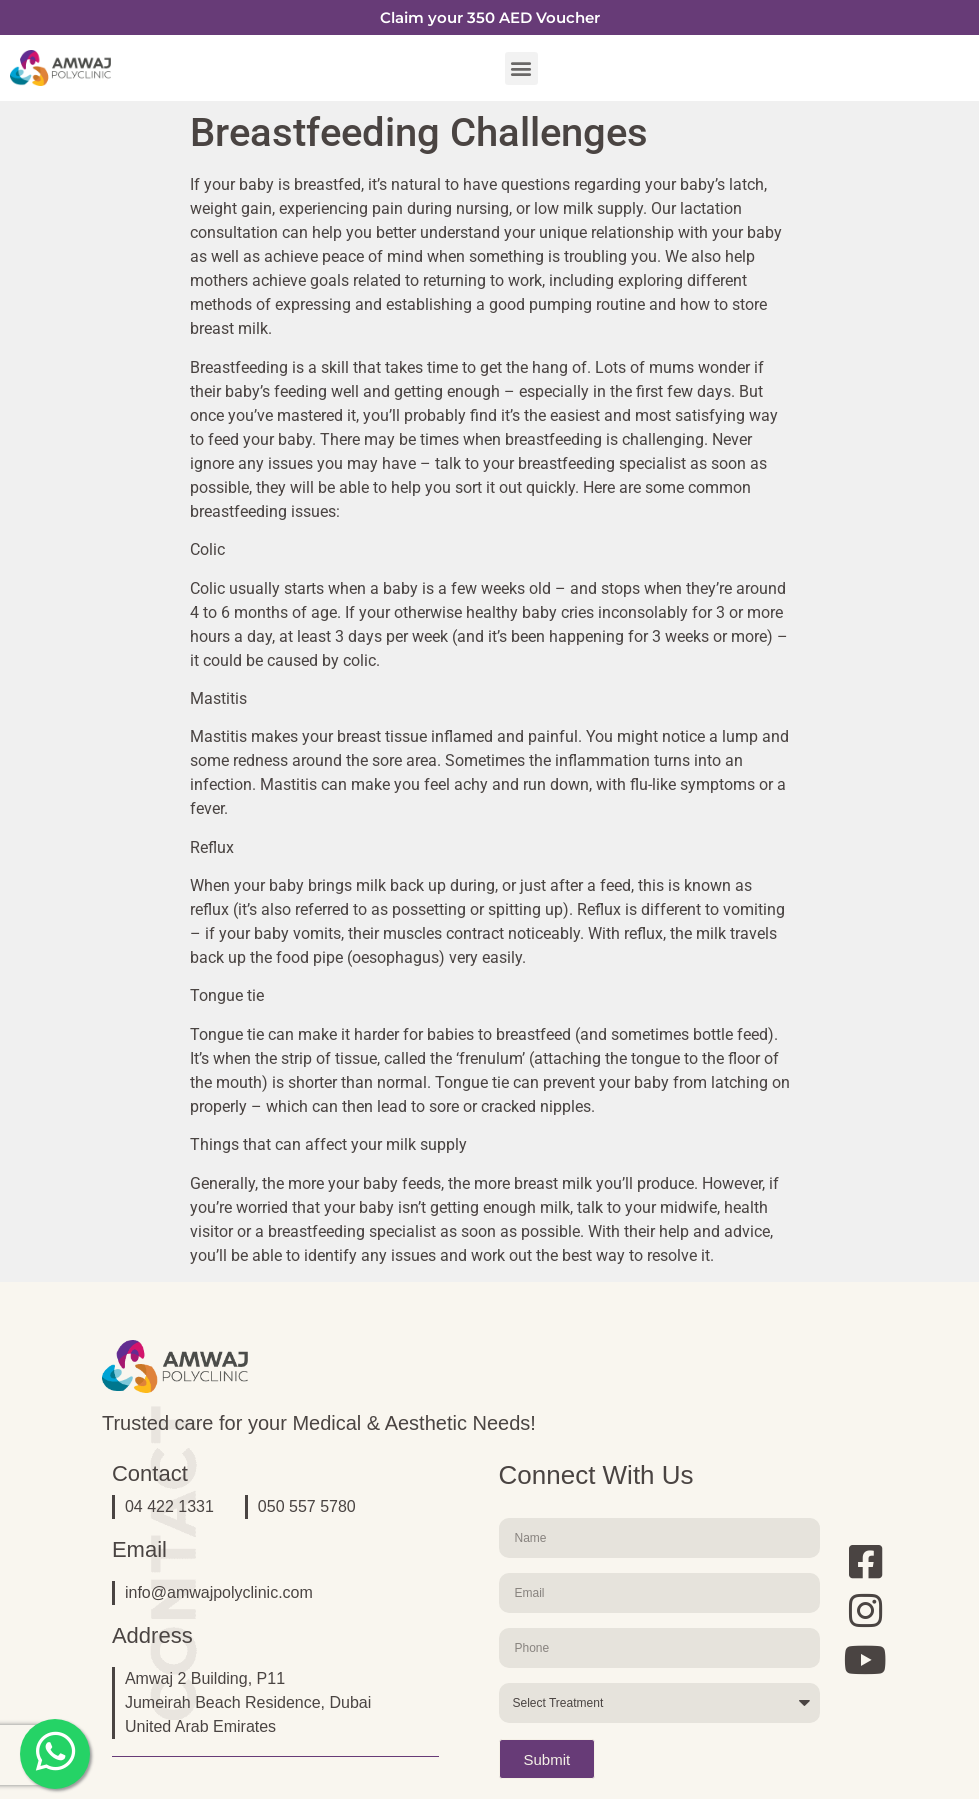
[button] (521, 68)
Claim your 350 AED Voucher (490, 17)
